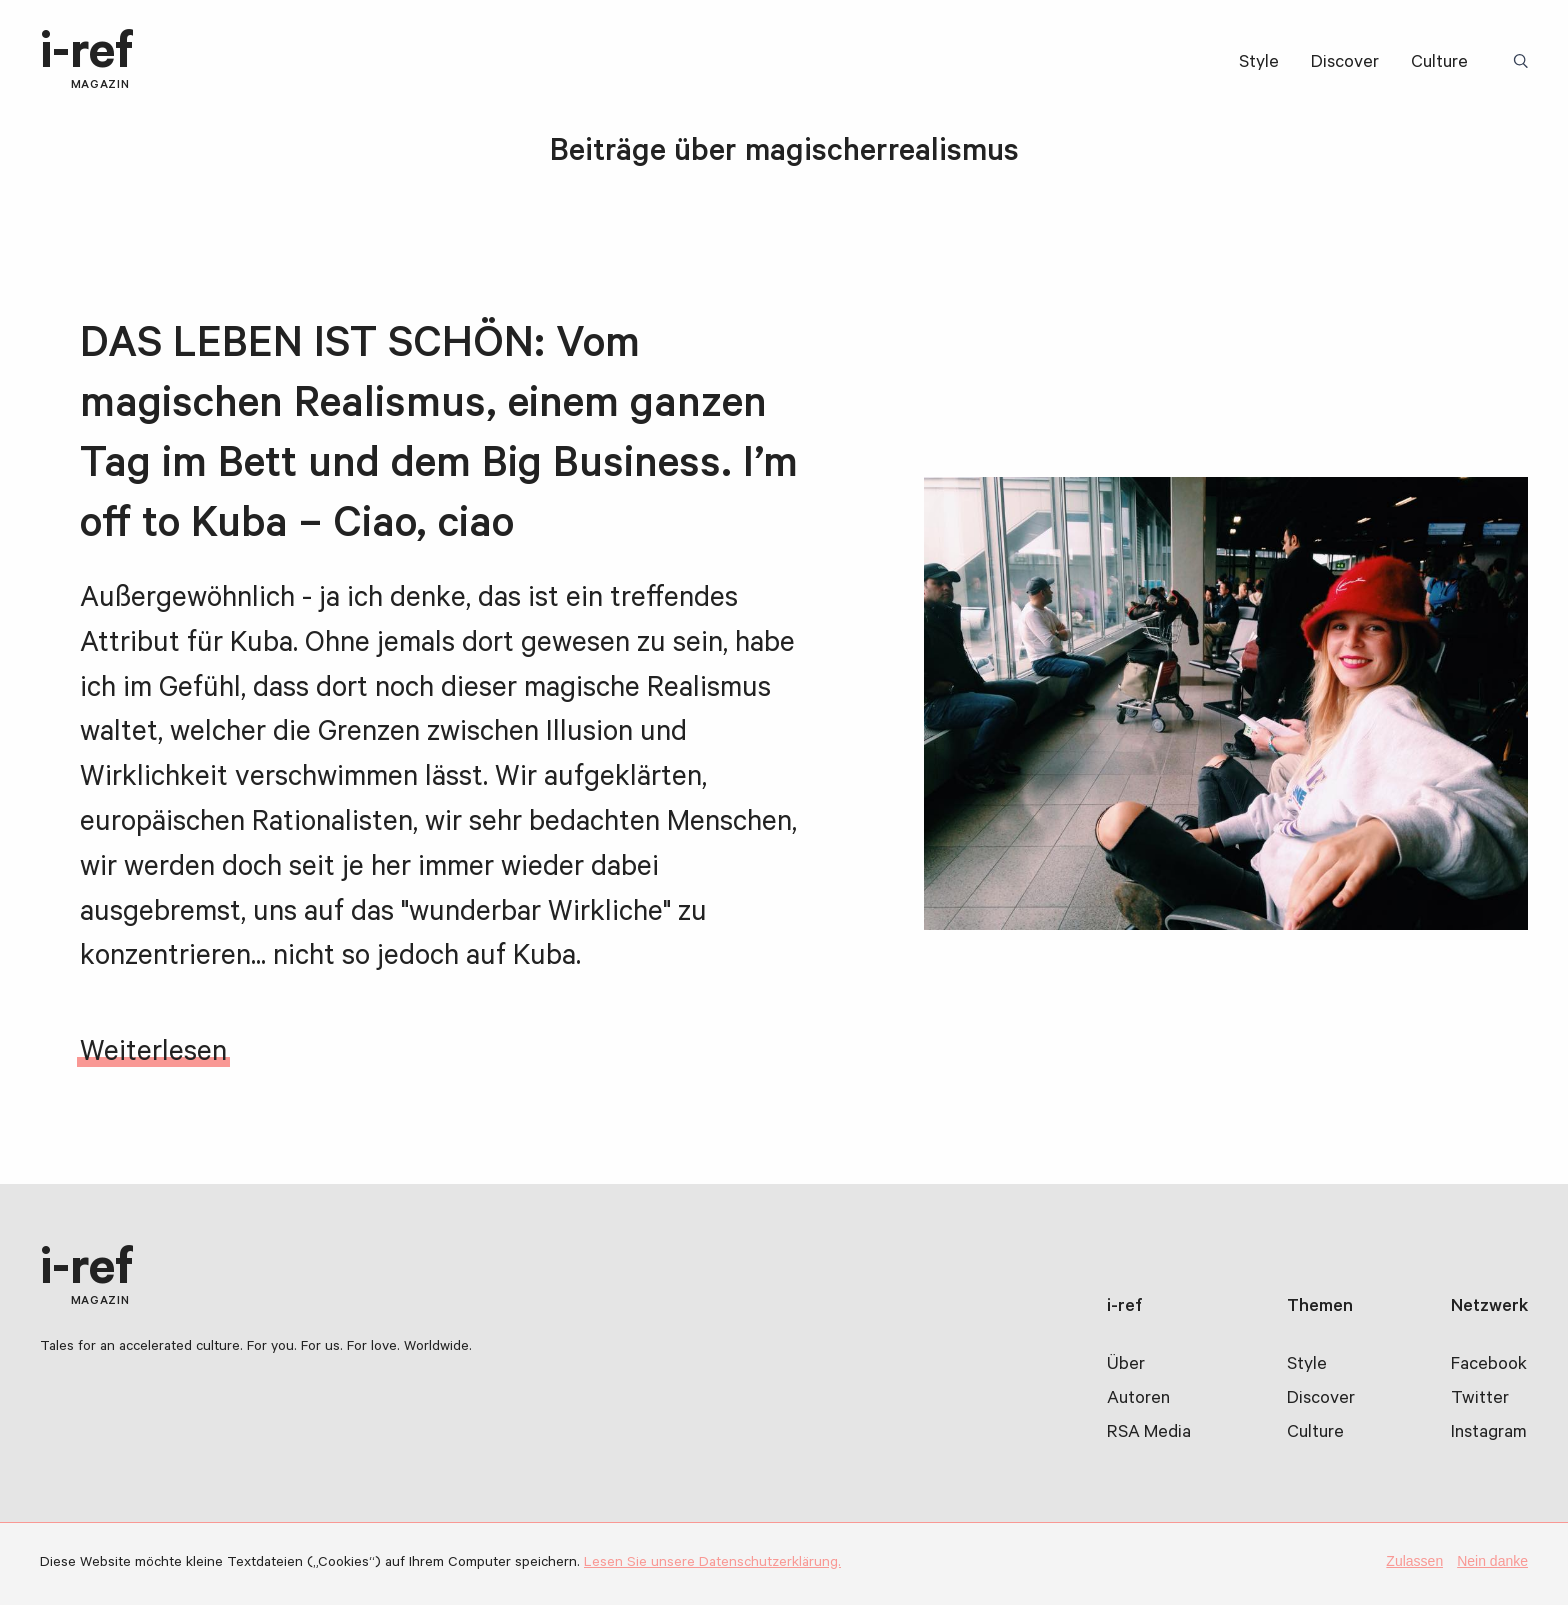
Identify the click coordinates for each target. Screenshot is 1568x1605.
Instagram (1489, 1434)
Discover (1345, 64)
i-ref (87, 62)
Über (1126, 1366)
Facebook (1489, 1366)
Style (1259, 64)
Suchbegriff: (1524, 63)
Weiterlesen (153, 1055)
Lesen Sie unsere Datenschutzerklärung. (712, 1564)
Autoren (1138, 1400)
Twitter (1480, 1400)
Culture (1439, 64)
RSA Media (1149, 1434)
